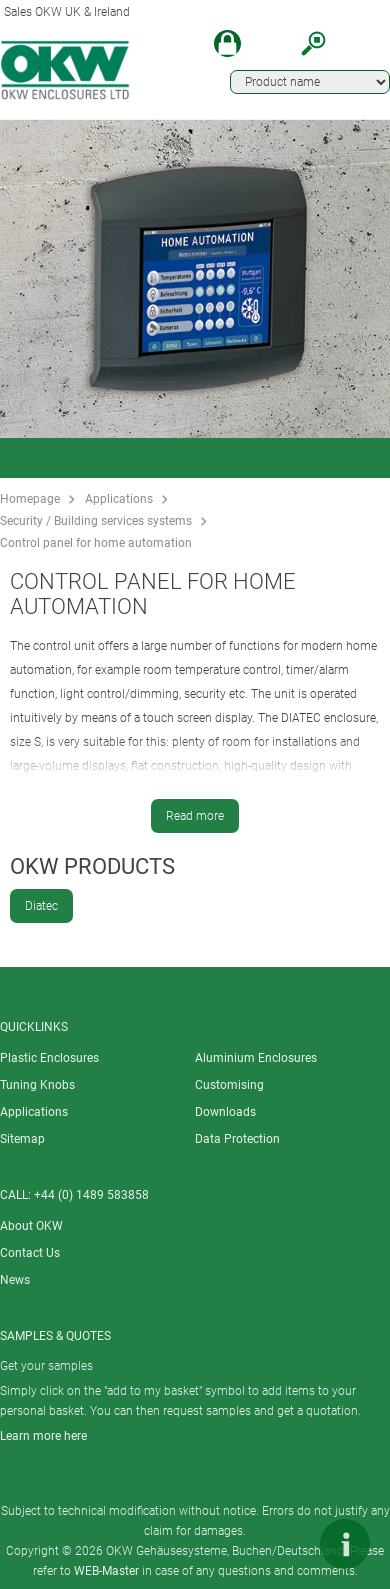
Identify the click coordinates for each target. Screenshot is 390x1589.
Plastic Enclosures (49, 1058)
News (15, 1280)
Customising (229, 1085)
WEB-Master (106, 1571)
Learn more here (43, 1436)
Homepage (30, 499)
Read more (195, 816)
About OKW (31, 1226)
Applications (119, 499)
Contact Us (30, 1253)
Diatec (41, 906)
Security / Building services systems (96, 521)
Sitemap (22, 1139)
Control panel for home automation (96, 543)
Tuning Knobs (37, 1085)
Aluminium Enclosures (256, 1058)
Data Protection (237, 1139)
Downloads (225, 1112)
